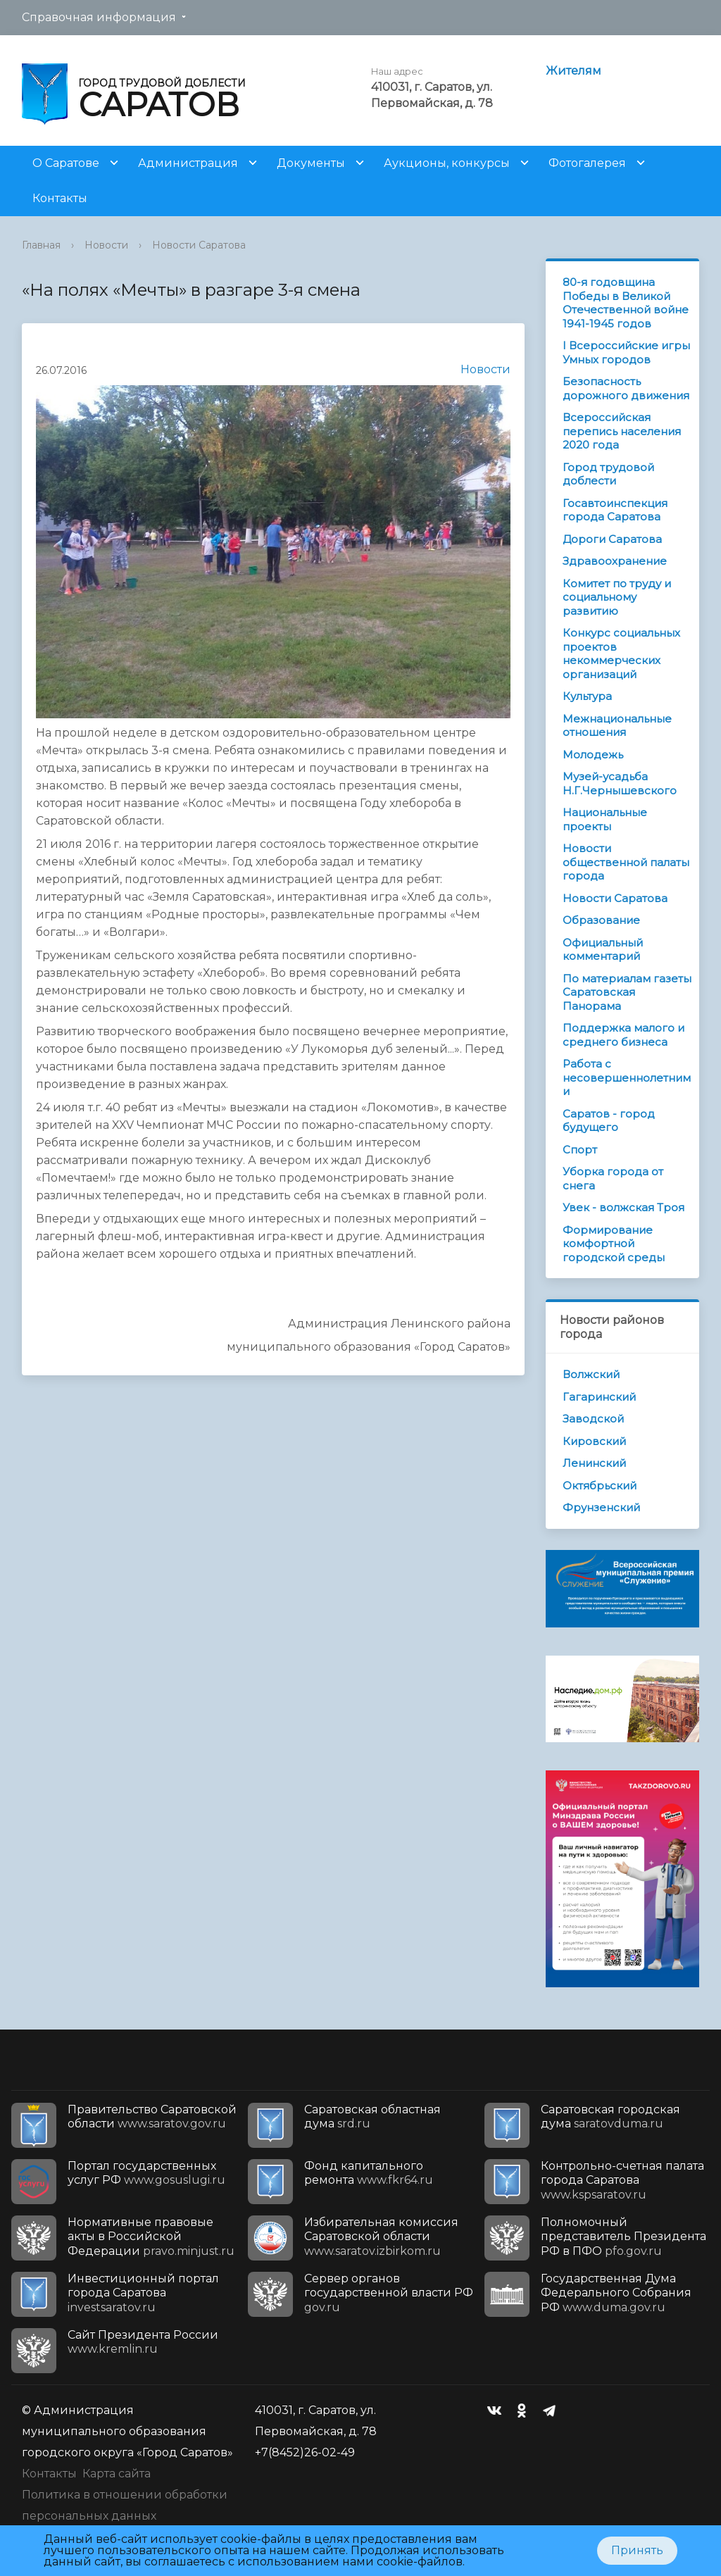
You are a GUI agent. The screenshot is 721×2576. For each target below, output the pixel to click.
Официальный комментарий (603, 949)
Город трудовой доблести (608, 474)
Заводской (593, 1418)
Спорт (580, 1149)
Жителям (573, 70)
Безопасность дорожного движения (626, 388)
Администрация (188, 163)
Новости (106, 245)
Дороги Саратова (612, 539)
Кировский (594, 1441)
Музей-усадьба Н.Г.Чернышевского (620, 783)
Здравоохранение (615, 561)
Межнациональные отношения (617, 725)
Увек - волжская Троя (623, 1207)
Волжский (591, 1374)
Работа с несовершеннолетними (627, 1077)
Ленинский (594, 1463)
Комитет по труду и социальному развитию (617, 597)
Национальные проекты (605, 819)
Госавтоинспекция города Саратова (615, 510)
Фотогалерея (587, 163)
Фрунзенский (601, 1507)
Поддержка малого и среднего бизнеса (623, 1035)
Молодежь (593, 754)
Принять (637, 2550)
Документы (311, 163)
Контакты (59, 198)
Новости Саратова (199, 245)
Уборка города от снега (613, 1178)
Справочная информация (99, 17)
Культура (587, 696)
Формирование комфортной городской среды (614, 1243)
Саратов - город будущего (609, 1120)
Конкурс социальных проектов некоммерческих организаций (621, 653)
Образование (601, 920)
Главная (41, 245)
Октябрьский (600, 1485)
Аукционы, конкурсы (447, 163)
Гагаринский (599, 1396)
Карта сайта (116, 2473)
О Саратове (65, 163)
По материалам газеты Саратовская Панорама (627, 992)
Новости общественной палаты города (626, 862)
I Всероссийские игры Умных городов (626, 352)
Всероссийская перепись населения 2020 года (622, 431)
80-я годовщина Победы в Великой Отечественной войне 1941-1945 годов (626, 302)
